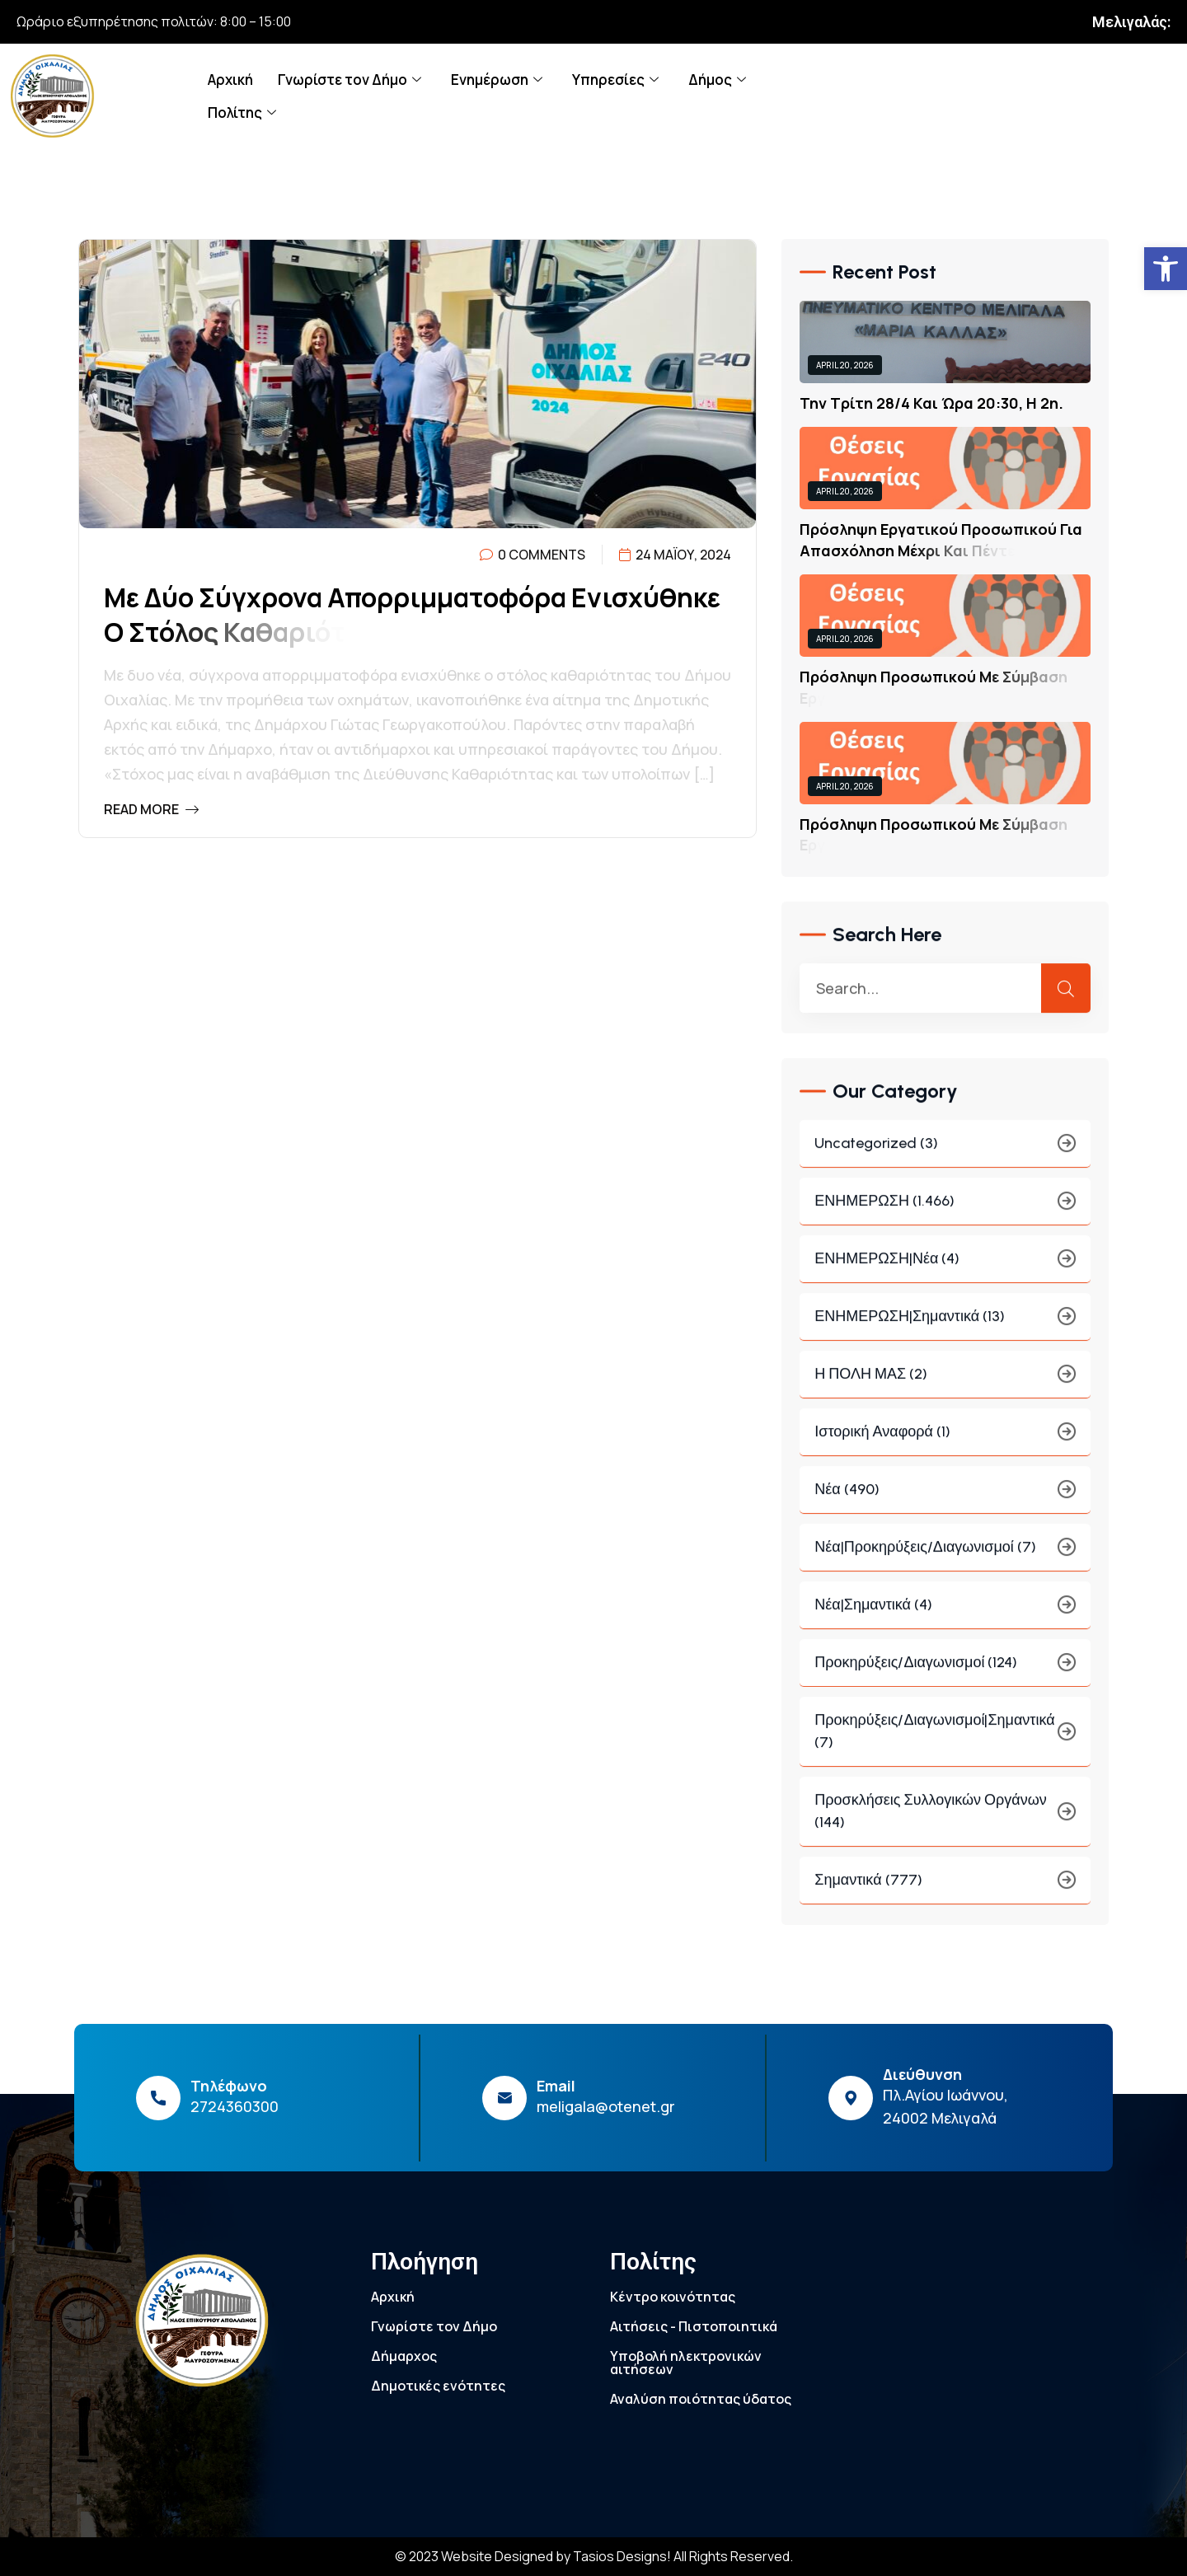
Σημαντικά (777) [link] (945, 1891)
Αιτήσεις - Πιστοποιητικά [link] (693, 2326)
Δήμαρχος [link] (404, 2356)
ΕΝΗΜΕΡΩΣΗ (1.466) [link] (945, 1212)
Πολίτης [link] (242, 112)
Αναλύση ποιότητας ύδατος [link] (700, 2399)
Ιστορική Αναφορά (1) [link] (945, 1443)
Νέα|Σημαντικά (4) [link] (945, 1616)
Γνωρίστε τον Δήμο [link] (349, 79)
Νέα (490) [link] (945, 1501)
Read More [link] (151, 809)
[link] (1165, 268)
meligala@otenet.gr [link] (606, 2106)
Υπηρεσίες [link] (615, 79)
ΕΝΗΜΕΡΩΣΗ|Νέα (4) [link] (945, 1270)
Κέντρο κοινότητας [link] (672, 2297)
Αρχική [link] (230, 79)
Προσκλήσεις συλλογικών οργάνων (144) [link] (945, 1822)
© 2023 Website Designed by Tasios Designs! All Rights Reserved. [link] (594, 2556)
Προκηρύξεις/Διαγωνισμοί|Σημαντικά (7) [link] (945, 1742)
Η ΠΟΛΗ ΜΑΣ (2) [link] (945, 1385)
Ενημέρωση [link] (496, 79)
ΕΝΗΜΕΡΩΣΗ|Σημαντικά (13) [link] (945, 1327)
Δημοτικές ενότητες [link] (438, 2386)
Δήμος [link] (717, 79)
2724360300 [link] (234, 2106)
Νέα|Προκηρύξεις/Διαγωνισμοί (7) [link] (945, 1558)
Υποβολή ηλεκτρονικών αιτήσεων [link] (686, 2362)
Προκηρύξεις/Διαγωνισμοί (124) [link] (945, 1674)
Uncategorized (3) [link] (945, 1154)
